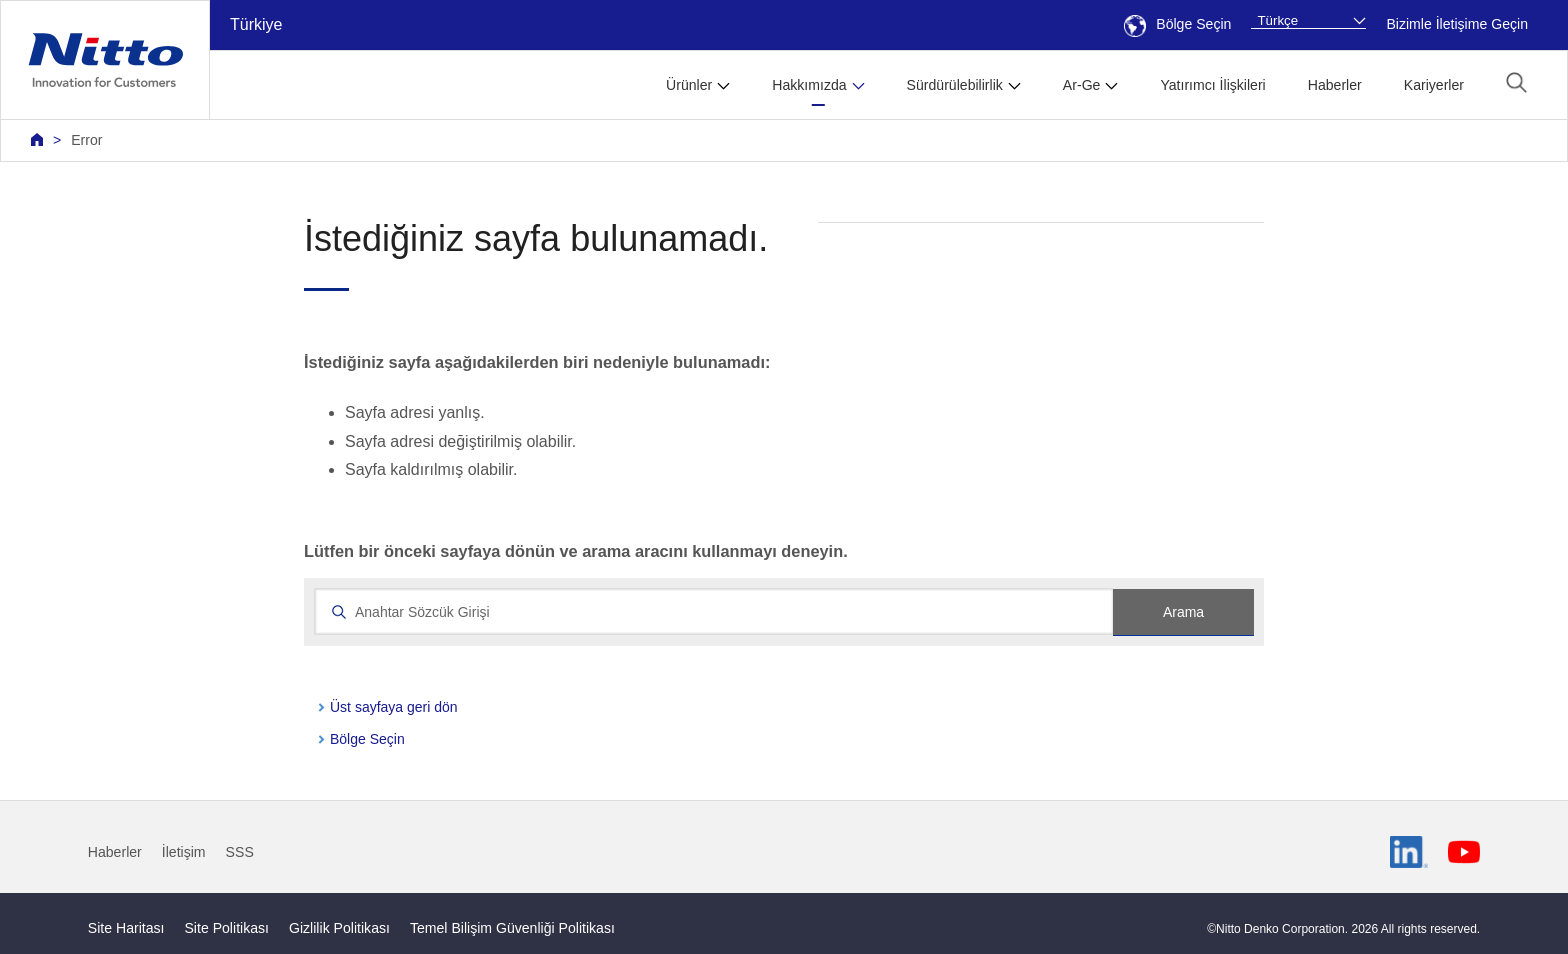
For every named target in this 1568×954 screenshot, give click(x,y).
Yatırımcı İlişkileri (1212, 85)
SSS (240, 852)
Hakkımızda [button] (809, 85)
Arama (1183, 612)
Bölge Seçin (1177, 24)
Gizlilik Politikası (339, 928)
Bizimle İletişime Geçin (1457, 24)
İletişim (184, 852)
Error (86, 140)
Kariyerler (1434, 85)
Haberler (1335, 85)
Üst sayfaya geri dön (394, 707)
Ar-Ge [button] (1082, 85)
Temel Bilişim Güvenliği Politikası (512, 928)
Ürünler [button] (689, 85)
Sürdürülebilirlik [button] (955, 85)
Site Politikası (226, 928)
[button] (1516, 82)
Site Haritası (126, 928)
